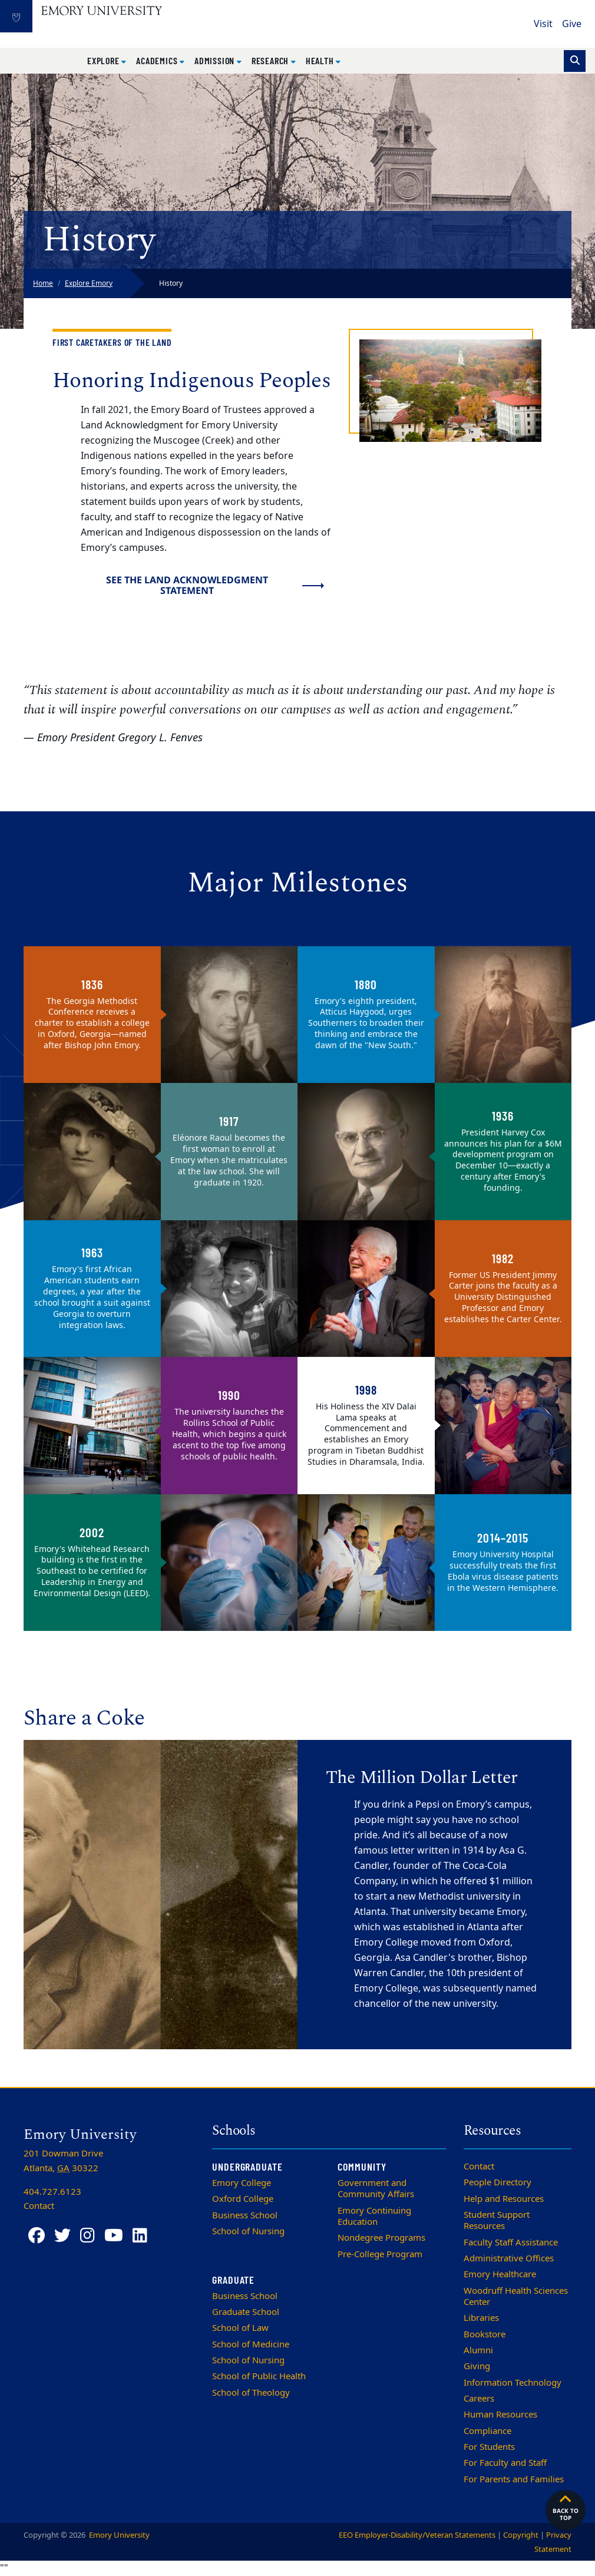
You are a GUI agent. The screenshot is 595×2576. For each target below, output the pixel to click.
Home (43, 283)
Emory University (118, 2535)
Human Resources (500, 2414)
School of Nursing (248, 2231)
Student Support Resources (497, 2220)
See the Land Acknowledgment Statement (187, 585)
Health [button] (321, 60)
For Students (489, 2446)
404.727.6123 (52, 2191)
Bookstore (484, 2334)
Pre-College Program (380, 2254)
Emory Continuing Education (374, 2216)
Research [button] (271, 60)
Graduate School (245, 2312)
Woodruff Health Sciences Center (516, 2296)
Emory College (241, 2183)
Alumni (478, 2350)
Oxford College (242, 2198)
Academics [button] (158, 60)
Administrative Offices (509, 2258)
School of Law (240, 2327)
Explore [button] (104, 60)
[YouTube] (114, 2235)
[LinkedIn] (140, 2235)
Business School (244, 2215)
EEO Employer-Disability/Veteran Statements (417, 2535)
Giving (477, 2366)
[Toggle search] (575, 61)
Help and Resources (504, 2198)
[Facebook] (36, 2235)
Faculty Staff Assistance (511, 2242)
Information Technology (512, 2382)
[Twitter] (62, 2235)
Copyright (520, 2535)
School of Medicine (250, 2344)
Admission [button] (215, 60)
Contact (479, 2166)
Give (571, 24)
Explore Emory (89, 283)
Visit (543, 24)
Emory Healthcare (500, 2274)
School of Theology (251, 2392)
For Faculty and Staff (505, 2462)
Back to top (565, 2507)
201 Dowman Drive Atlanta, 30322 (63, 2160)
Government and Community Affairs (376, 2189)
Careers (479, 2398)
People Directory (497, 2182)
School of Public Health (259, 2376)
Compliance (487, 2431)
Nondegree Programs (381, 2237)
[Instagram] (87, 2235)
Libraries (481, 2317)
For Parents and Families (514, 2479)
